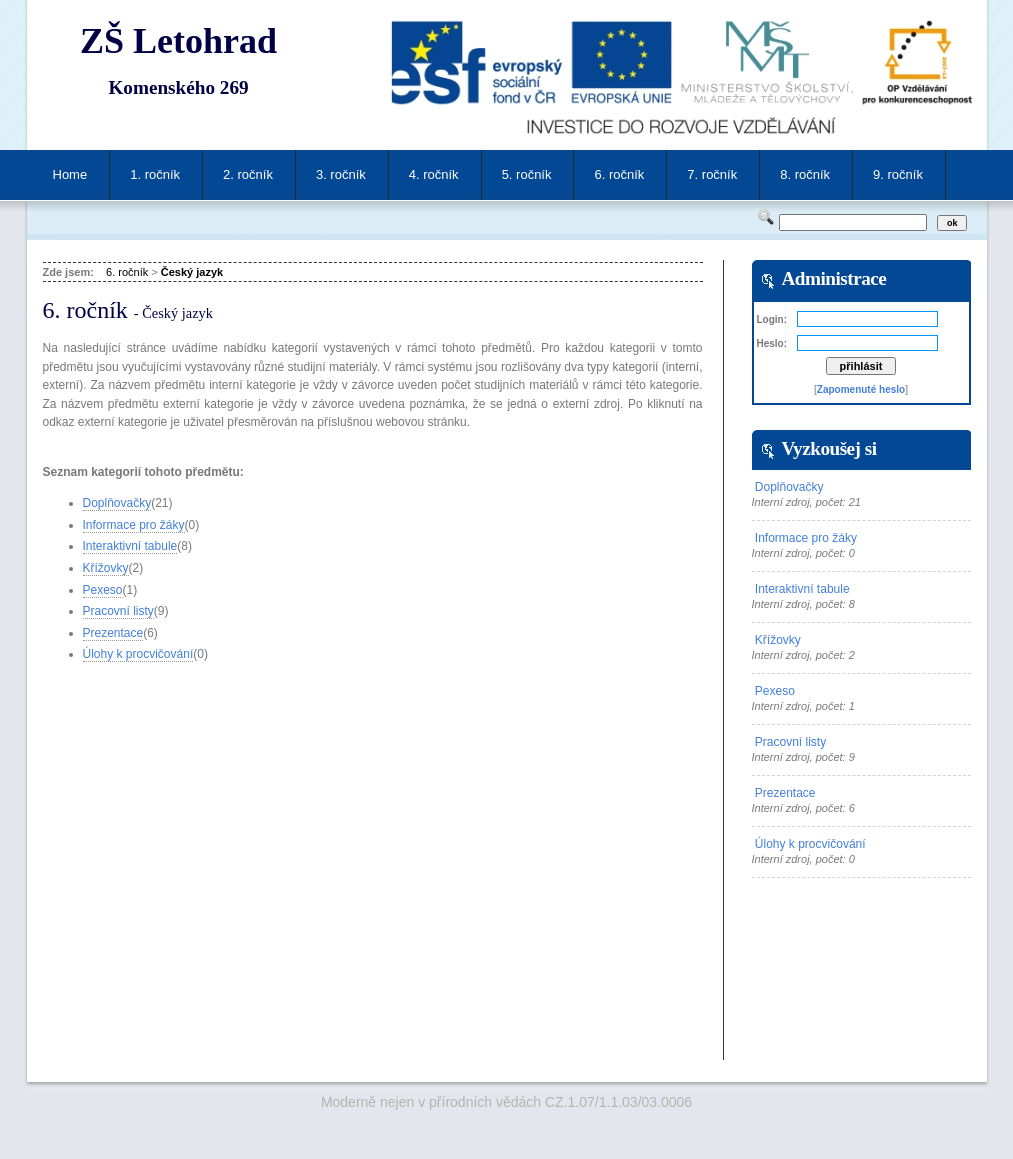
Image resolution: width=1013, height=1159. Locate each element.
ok (952, 223)
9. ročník (898, 174)
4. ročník (434, 174)
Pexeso (103, 590)
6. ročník (619, 174)
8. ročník (805, 174)
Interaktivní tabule (130, 546)
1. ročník (155, 174)
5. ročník (527, 174)
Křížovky (106, 568)
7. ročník (712, 174)
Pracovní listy (118, 611)
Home (70, 174)
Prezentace (113, 633)
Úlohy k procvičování (138, 654)
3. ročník (341, 174)
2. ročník (248, 174)
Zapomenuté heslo (861, 389)
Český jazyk (192, 272)
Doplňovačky (117, 503)
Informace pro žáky (134, 525)
